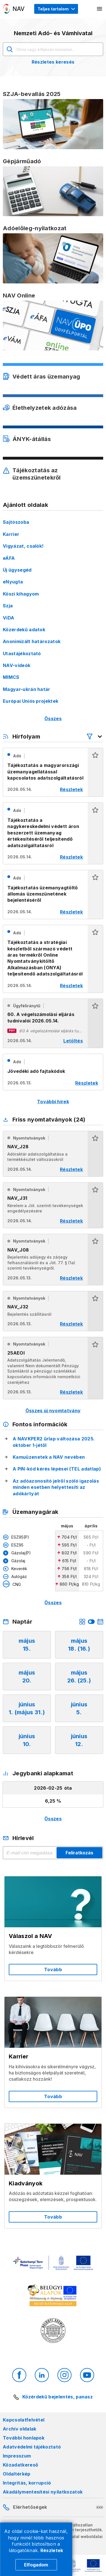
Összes (53, 718)
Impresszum (17, 2456)
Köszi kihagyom (21, 594)
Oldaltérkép (17, 2474)
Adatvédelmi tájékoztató (32, 2447)
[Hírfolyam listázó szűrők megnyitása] (94, 736)
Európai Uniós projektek (30, 701)
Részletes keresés (53, 62)
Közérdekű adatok (24, 629)
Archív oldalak (19, 2429)
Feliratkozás (79, 1853)
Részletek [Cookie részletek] (51, 2550)
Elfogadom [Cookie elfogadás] (36, 2565)
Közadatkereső (20, 2465)
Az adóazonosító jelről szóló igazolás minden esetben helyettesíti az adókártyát (56, 1487)
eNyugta (13, 582)
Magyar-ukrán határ (26, 689)
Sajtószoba (16, 522)
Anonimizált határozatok (31, 641)
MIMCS (11, 677)
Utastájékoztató (22, 653)
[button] (95, 772)
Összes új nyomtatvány (53, 1410)
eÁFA (9, 558)
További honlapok (23, 2438)
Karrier (11, 534)
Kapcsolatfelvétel (23, 2420)
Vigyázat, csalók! (23, 546)
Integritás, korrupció (27, 2483)
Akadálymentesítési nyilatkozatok (43, 2492)
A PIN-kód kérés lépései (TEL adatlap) (57, 1469)
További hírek (53, 1101)
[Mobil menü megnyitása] (99, 8)
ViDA (8, 618)
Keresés (9, 49)
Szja (8, 605)
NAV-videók (16, 665)
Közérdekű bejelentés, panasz (57, 2397)
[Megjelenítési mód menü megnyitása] (56, 9)
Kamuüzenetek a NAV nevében (49, 1457)
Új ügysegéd (17, 570)
